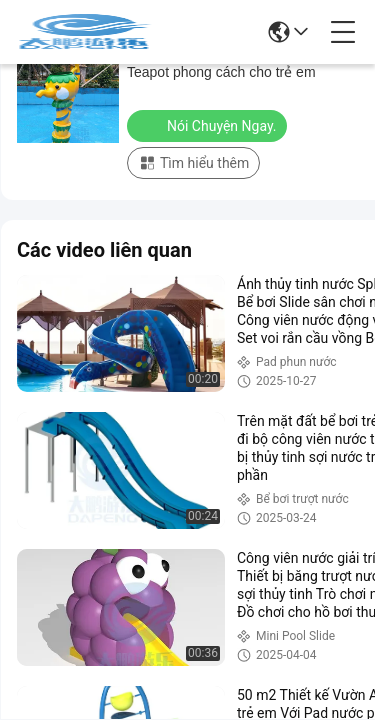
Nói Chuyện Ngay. (209, 125)
